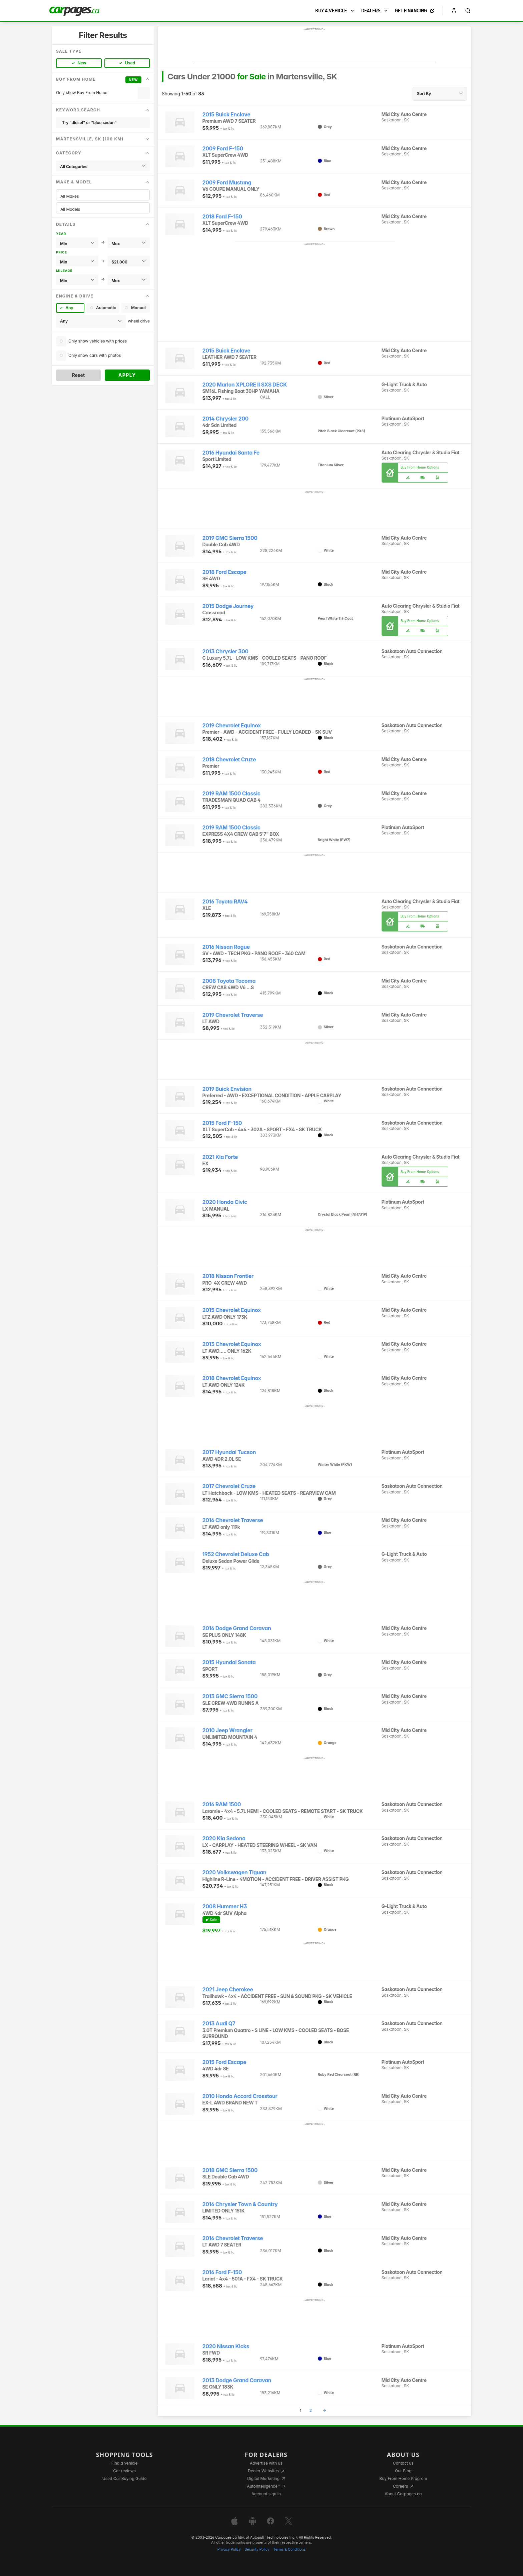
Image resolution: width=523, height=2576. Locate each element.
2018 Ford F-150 (222, 216)
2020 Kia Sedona (223, 1838)
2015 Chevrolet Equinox (231, 1310)
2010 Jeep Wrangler (227, 1730)
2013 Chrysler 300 (225, 651)
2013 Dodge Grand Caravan (237, 2380)
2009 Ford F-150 (222, 148)
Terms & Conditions (289, 2549)
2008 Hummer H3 (224, 1906)
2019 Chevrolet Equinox (231, 725)
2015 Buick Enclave (226, 114)
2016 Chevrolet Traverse (232, 1520)
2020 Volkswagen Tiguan (234, 1872)
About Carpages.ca (403, 2493)
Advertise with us (266, 2463)
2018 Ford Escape (224, 572)
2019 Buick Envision (226, 1089)
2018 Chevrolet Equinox (231, 1378)
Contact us (403, 2463)
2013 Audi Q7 (218, 2023)
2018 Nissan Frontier (227, 1276)
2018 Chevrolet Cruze (229, 759)
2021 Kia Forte (220, 1157)
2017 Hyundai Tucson (229, 1452)
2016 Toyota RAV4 (225, 901)
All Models (103, 209)
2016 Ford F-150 (222, 2272)
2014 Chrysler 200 (225, 419)
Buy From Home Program (403, 2478)
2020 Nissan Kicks (225, 2346)
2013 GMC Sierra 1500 (230, 1696)
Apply (127, 375)
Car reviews (124, 2470)
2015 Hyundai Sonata (229, 1662)
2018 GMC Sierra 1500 (230, 2170)
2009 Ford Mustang (226, 182)
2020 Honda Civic (224, 1202)
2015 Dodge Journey (228, 606)
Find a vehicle (124, 2463)
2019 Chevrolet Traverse (232, 1015)
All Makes (103, 196)
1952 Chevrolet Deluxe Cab (235, 1554)
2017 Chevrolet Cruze (228, 1486)
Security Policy (257, 2549)
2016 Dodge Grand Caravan (236, 1628)
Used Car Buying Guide (124, 2478)
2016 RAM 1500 (221, 1804)
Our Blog (403, 2470)
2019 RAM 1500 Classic (231, 793)
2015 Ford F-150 (222, 1123)
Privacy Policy (229, 2549)
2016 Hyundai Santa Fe (230, 453)
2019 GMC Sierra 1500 (229, 538)
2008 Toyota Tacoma (229, 981)
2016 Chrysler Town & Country (240, 2204)
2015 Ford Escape (224, 2062)
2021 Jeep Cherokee (227, 1989)
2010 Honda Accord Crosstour (240, 2096)
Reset (78, 375)
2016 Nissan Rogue (226, 947)
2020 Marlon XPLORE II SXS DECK (244, 385)
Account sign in (266, 2493)
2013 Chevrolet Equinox (231, 1344)
